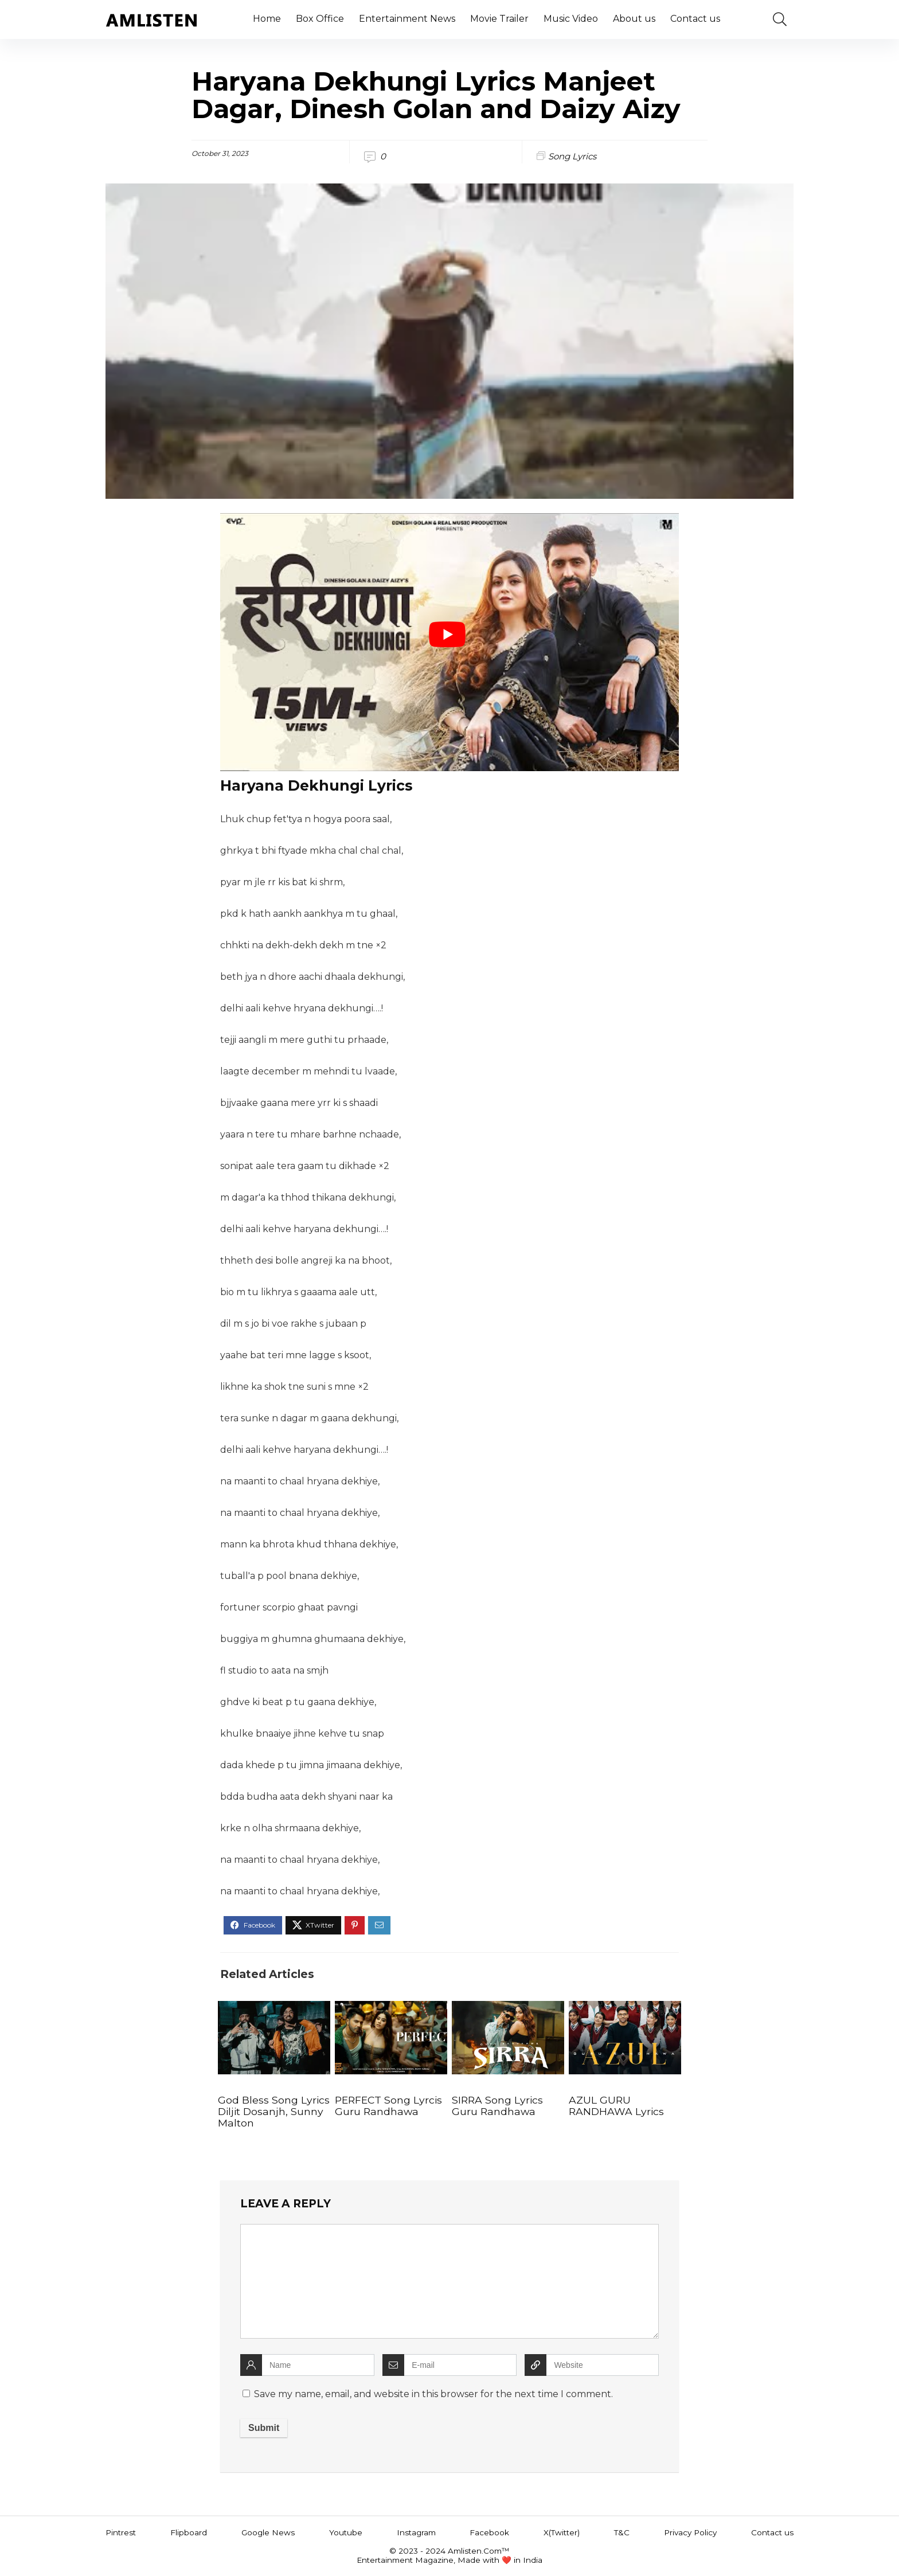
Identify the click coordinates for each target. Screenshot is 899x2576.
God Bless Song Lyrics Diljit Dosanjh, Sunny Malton (274, 2111)
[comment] (449, 2281)
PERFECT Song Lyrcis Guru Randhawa (388, 2105)
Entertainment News (407, 18)
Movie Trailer (499, 18)
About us (634, 18)
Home (267, 18)
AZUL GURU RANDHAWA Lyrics (616, 2105)
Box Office (320, 18)
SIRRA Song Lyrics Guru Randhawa (497, 2105)
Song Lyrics (572, 156)
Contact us (695, 18)
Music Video (571, 18)
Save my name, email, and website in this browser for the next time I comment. (433, 2394)
